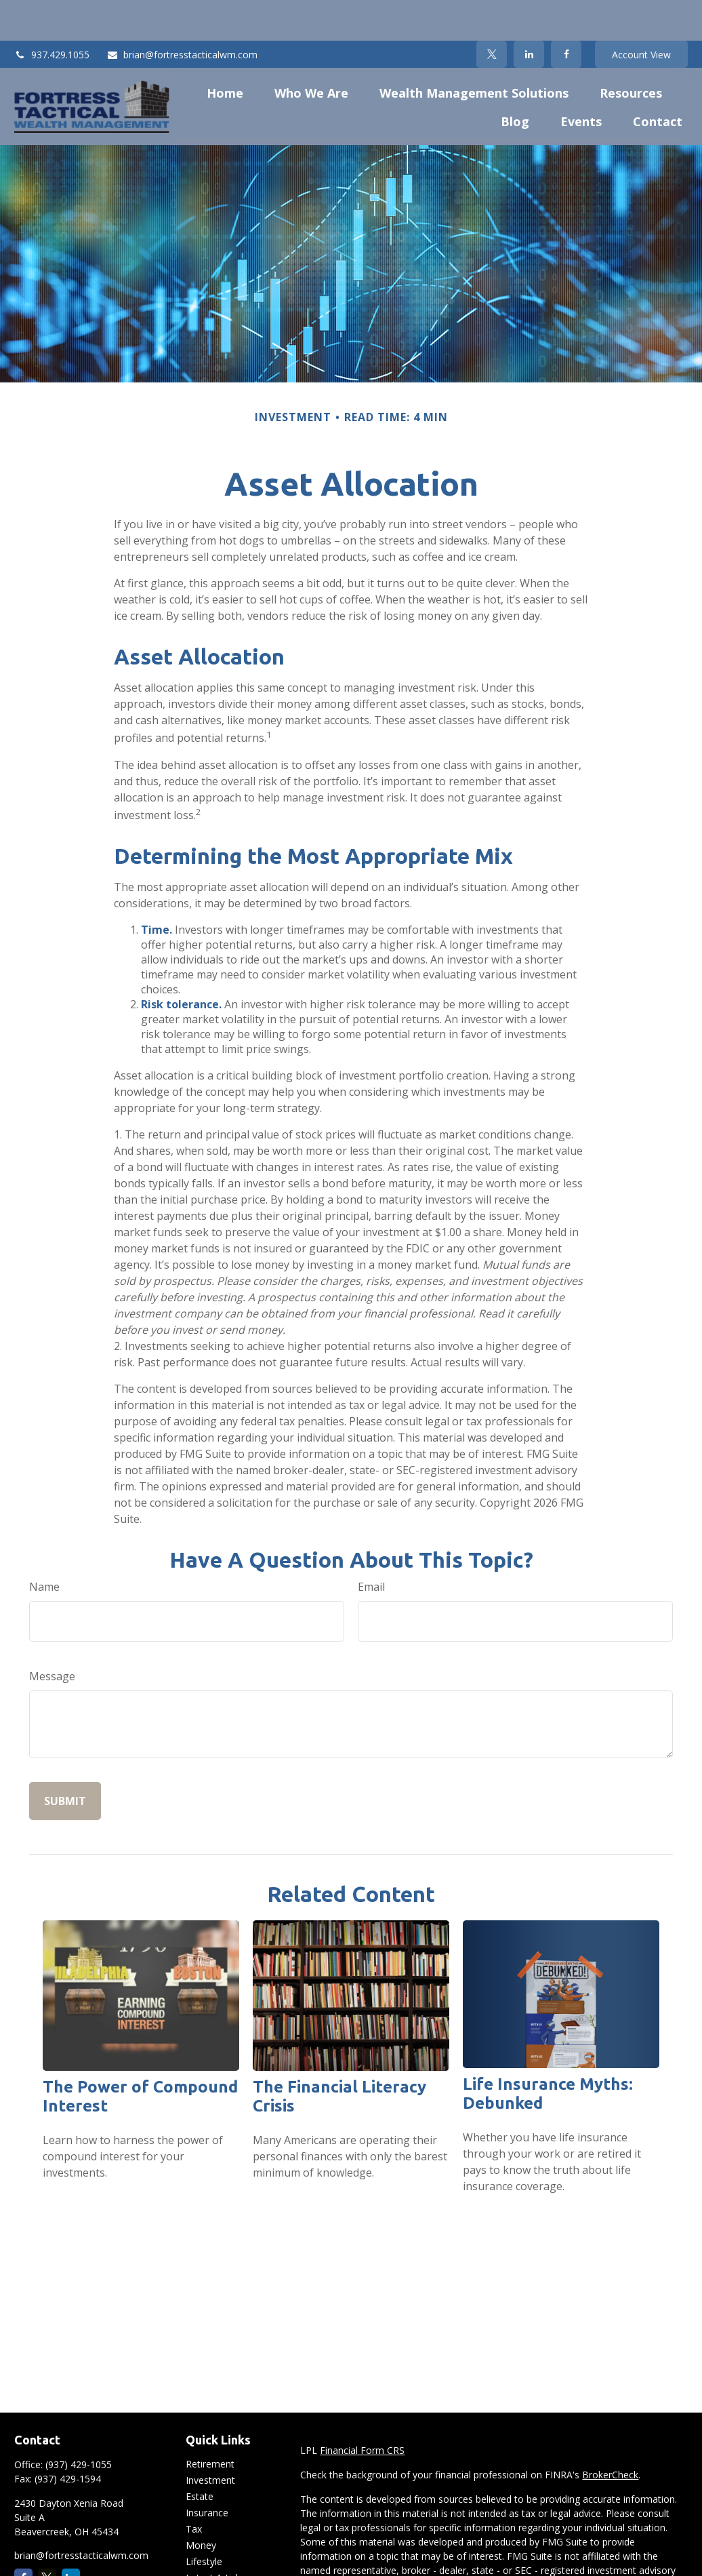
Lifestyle (204, 2520)
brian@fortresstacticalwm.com (181, 13)
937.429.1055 (51, 13)
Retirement (210, 2423)
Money (201, 2504)
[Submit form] (65, 1760)
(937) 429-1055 (78, 2423)
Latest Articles (217, 2537)
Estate (199, 2455)
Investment (210, 2439)
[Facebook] (566, 13)
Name (44, 1546)
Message (52, 1635)
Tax (194, 2488)
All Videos (207, 2553)
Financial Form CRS (362, 2409)
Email (371, 1546)
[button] (225, 51)
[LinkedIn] (529, 13)
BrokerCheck (610, 2434)
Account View (641, 13)
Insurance (207, 2471)
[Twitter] (491, 13)
